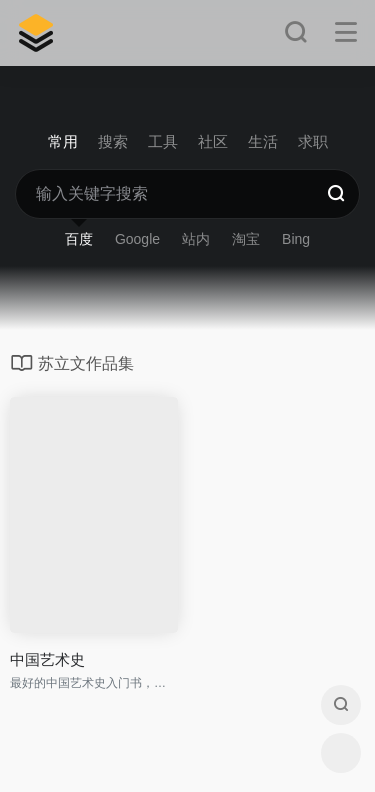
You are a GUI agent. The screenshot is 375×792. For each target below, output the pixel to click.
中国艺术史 (47, 659)
